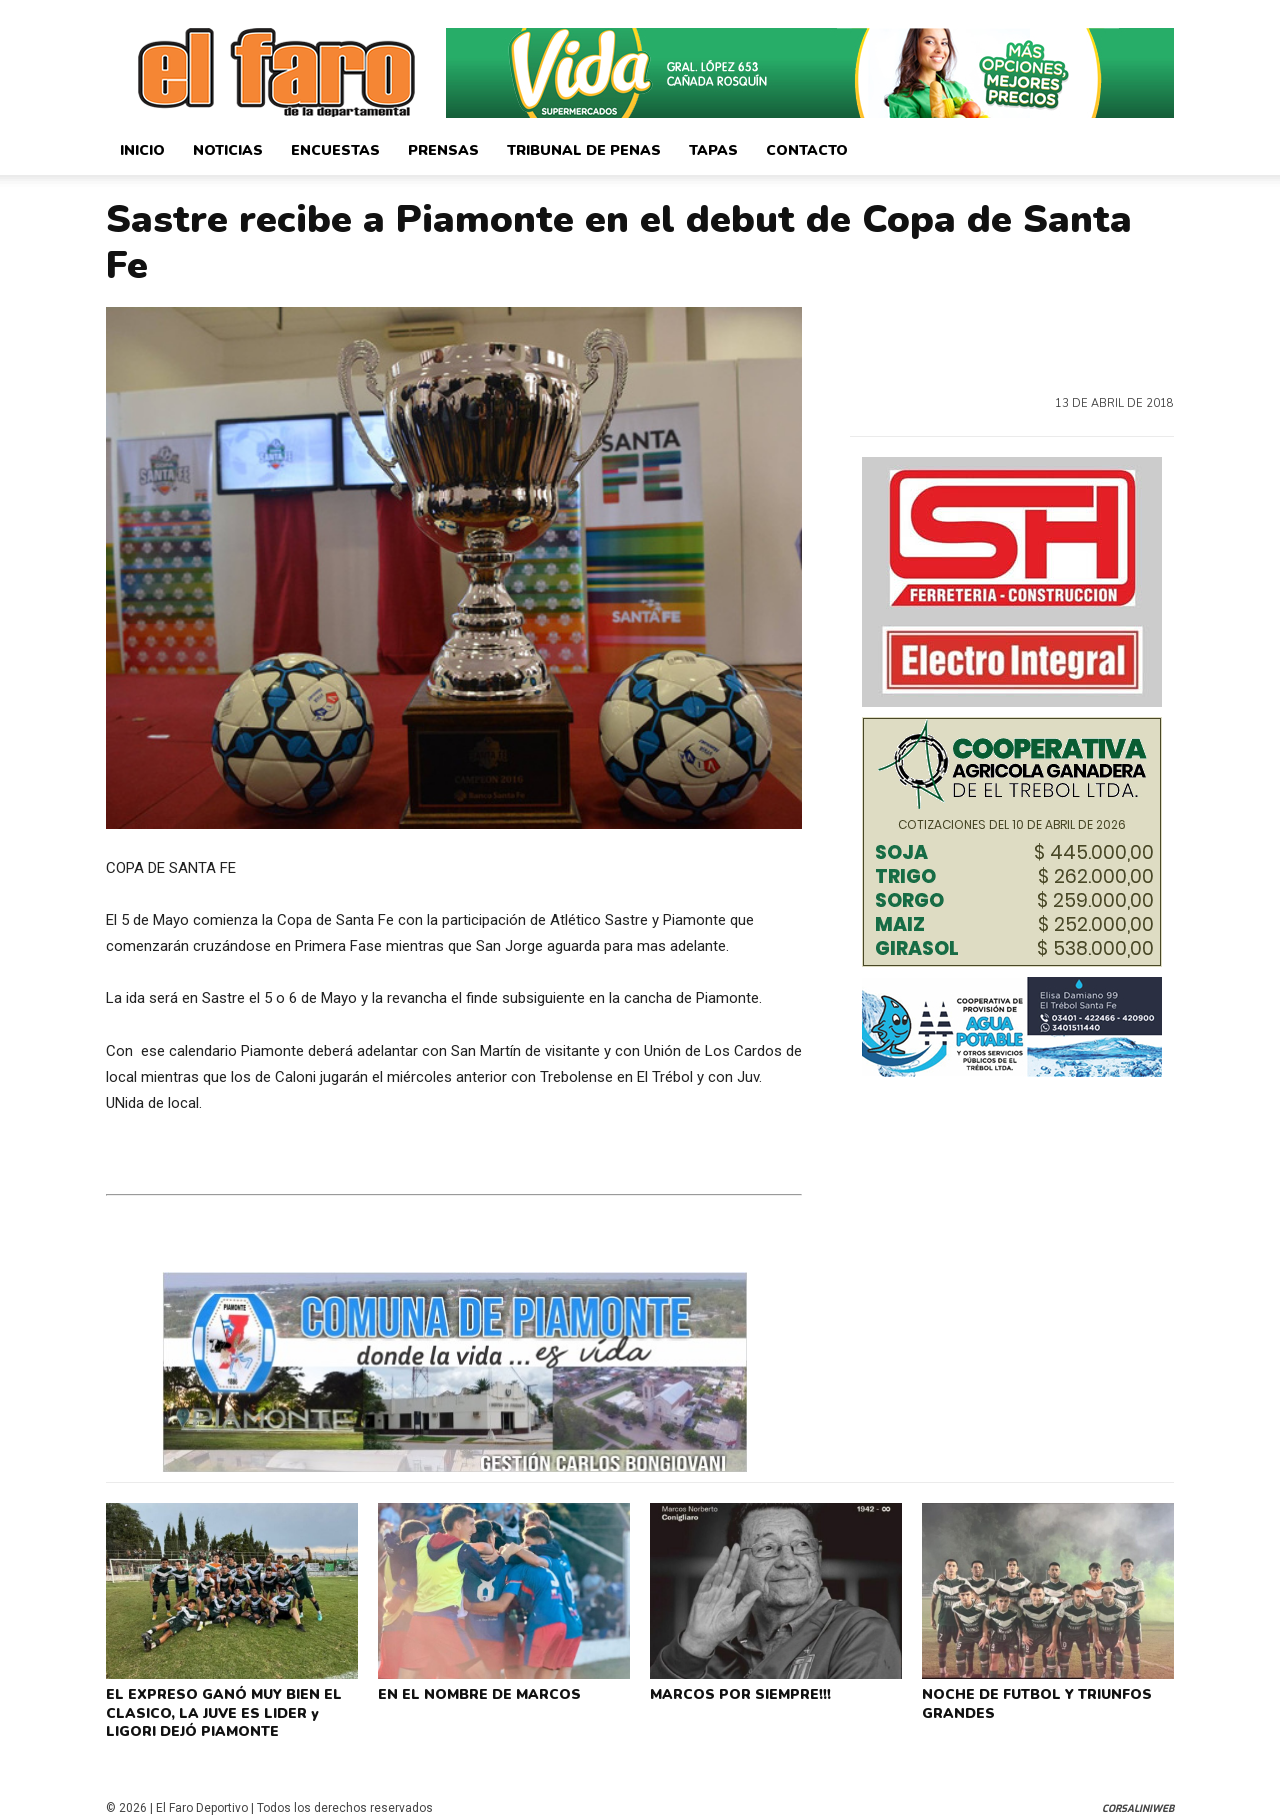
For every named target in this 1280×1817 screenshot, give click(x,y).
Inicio (142, 150)
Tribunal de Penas (584, 150)
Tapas (713, 150)
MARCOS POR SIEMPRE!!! (736, 1693)
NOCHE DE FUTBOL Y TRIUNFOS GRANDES (1030, 1701)
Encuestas (335, 150)
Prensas (443, 150)
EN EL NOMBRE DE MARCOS (473, 1693)
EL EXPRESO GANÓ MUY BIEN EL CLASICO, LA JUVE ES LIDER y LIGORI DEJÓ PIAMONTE (231, 1708)
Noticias (228, 150)
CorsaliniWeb (1138, 1799)
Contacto (807, 150)
